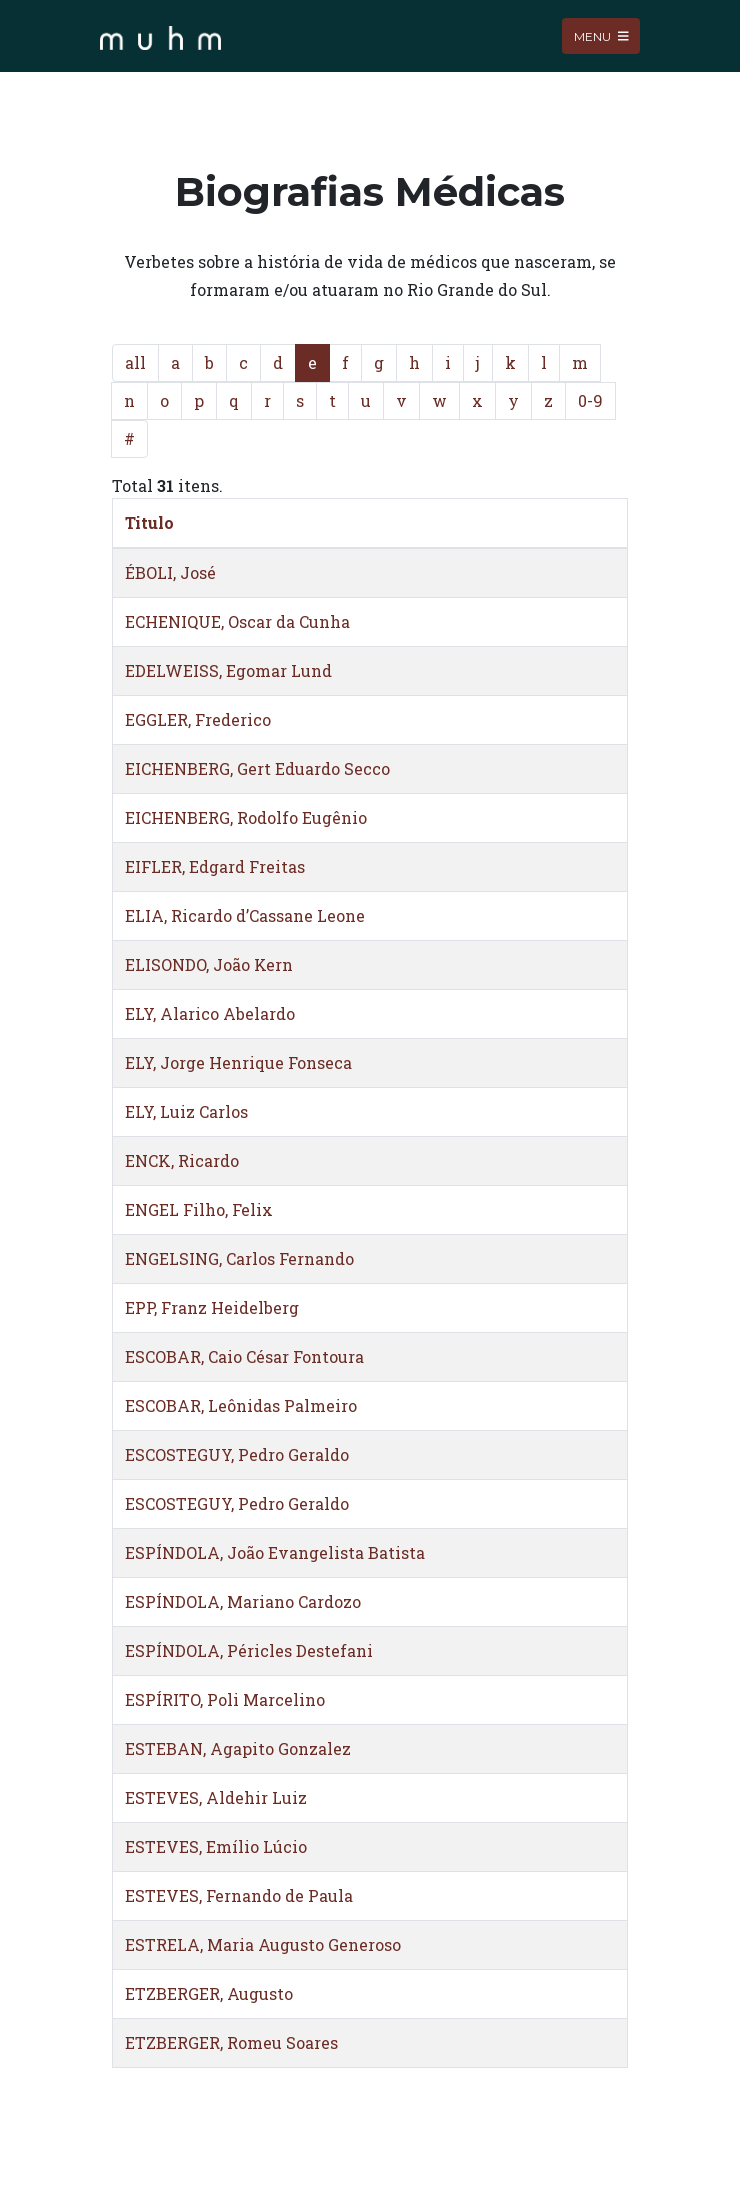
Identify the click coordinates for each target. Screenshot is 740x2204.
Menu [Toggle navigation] (601, 35)
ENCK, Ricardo (182, 1160)
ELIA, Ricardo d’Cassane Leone (245, 915)
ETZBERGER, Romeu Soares (231, 2042)
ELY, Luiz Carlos (186, 1111)
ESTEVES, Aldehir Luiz (216, 1797)
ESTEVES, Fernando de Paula (239, 1895)
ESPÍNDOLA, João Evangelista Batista (275, 1552)
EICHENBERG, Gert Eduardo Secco (257, 768)
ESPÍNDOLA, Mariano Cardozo (243, 1601)
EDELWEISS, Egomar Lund (228, 670)
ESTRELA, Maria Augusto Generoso (263, 1944)
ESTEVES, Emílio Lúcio (216, 1846)
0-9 (590, 400)
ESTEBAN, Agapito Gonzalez (238, 1748)
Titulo (149, 522)
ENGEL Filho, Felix (199, 1209)
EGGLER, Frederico (198, 719)
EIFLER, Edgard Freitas (215, 866)
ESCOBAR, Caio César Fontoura (244, 1356)
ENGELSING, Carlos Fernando (239, 1258)
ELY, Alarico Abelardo (210, 1013)
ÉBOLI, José (170, 572)
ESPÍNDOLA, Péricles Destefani (249, 1650)
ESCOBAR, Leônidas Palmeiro (241, 1405)
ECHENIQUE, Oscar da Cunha (237, 621)
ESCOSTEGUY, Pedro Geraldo (237, 1454)
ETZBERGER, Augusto (209, 1993)
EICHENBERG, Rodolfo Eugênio (246, 817)
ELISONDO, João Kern (209, 964)
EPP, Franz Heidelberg (212, 1307)
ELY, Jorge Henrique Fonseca (238, 1062)
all (135, 362)
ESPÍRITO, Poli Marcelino (225, 1699)
